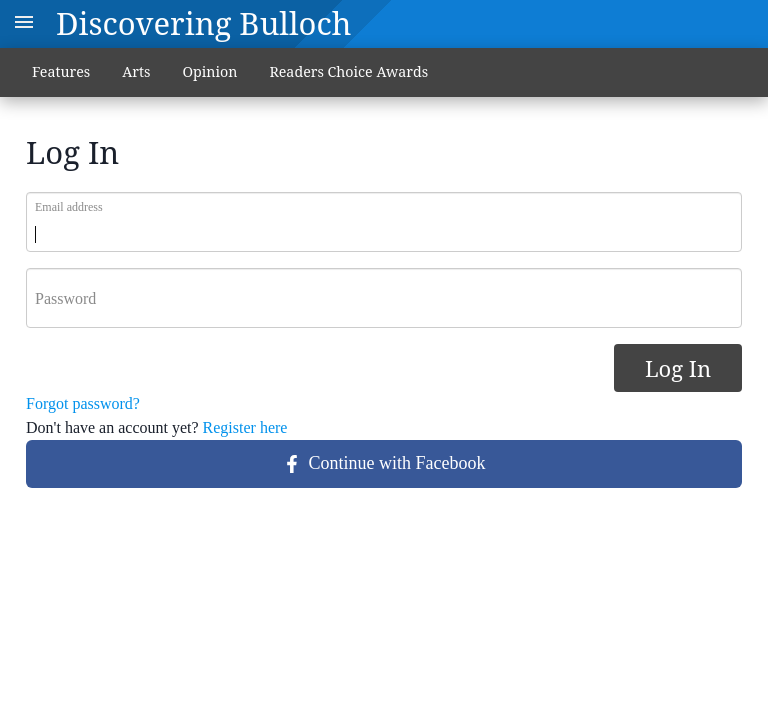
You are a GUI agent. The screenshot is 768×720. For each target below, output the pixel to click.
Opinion (209, 71)
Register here (245, 427)
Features (61, 71)
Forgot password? (83, 403)
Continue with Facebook (384, 463)
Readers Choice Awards (348, 71)
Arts (136, 71)
